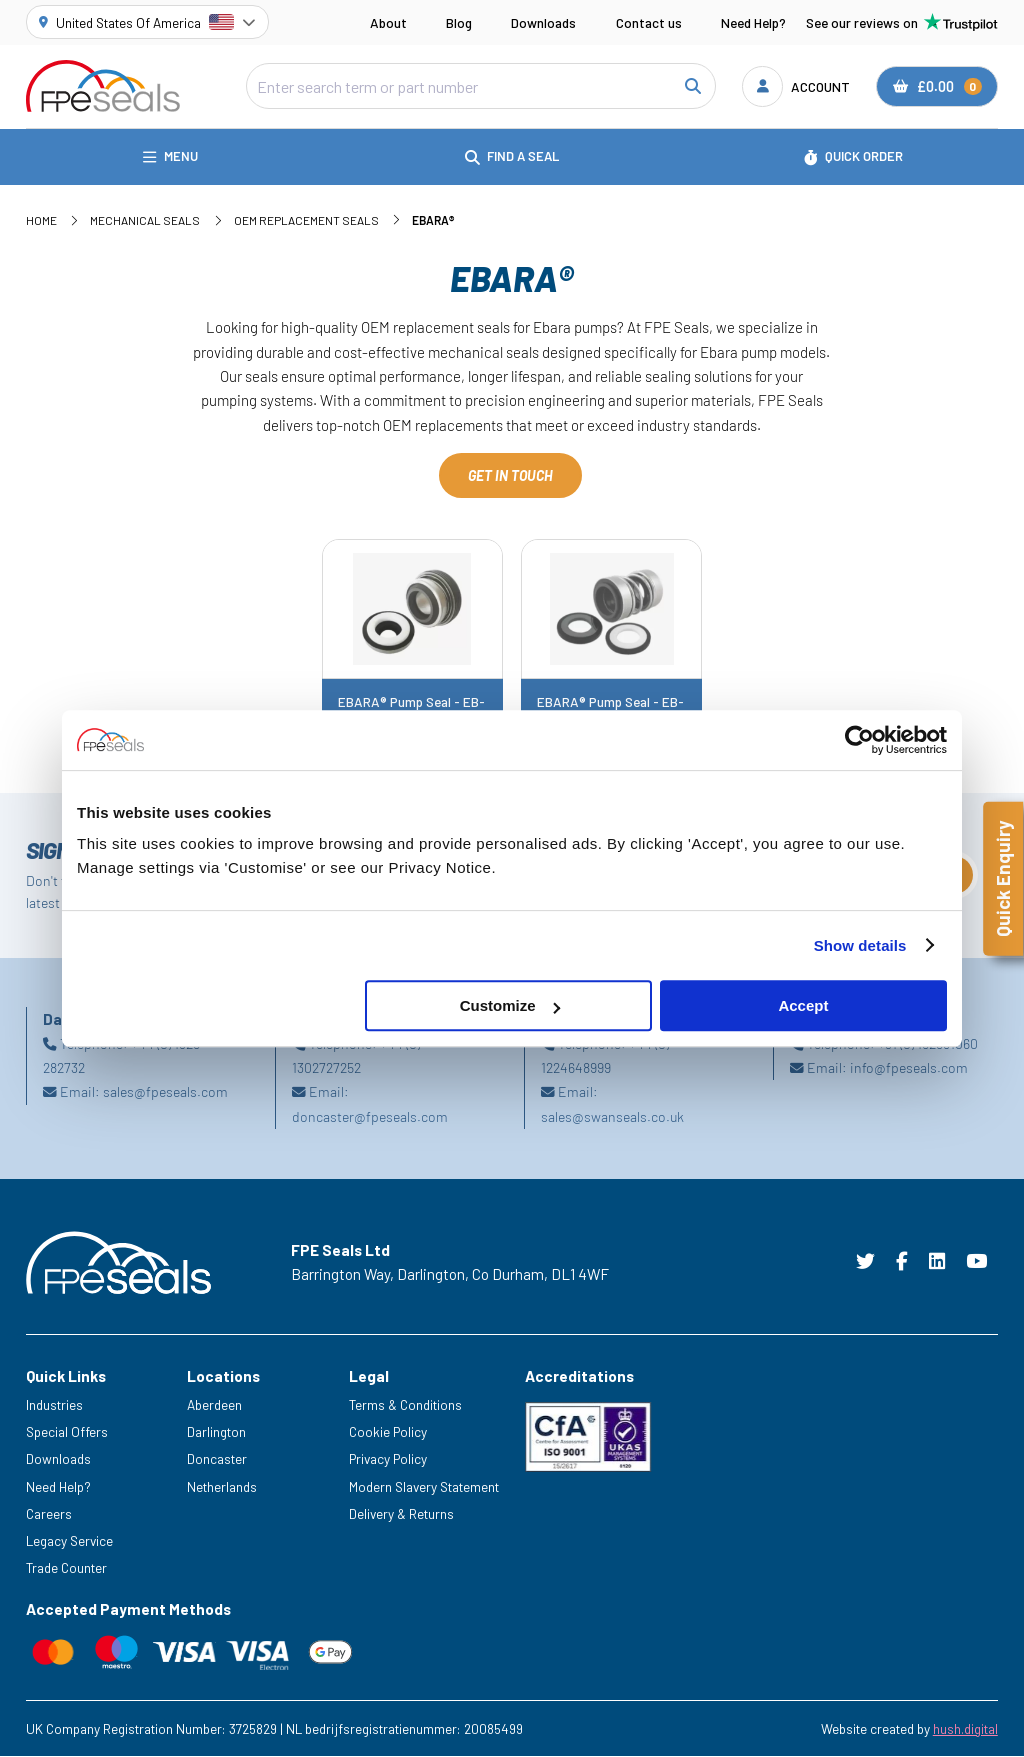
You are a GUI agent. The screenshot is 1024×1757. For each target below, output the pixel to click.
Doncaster (217, 1459)
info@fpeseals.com (909, 1068)
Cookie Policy (388, 1432)
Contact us (649, 22)
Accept (803, 1005)
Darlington (216, 1432)
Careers (49, 1513)
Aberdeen (214, 1405)
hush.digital (965, 1728)
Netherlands (222, 1486)
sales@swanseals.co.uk (612, 1116)
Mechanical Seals (145, 220)
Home (41, 220)
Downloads (543, 22)
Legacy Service (69, 1540)
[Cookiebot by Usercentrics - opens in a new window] (859, 740)
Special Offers (67, 1432)
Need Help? (753, 22)
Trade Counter (66, 1567)
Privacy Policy (388, 1459)
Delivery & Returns (401, 1513)
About (388, 22)
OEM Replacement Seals (306, 220)
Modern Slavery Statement (424, 1486)
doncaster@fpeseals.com (370, 1116)
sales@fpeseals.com (165, 1092)
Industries (54, 1405)
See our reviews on (902, 22)
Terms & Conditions (405, 1405)
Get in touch (510, 475)
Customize (510, 1005)
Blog (459, 22)
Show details (860, 945)
